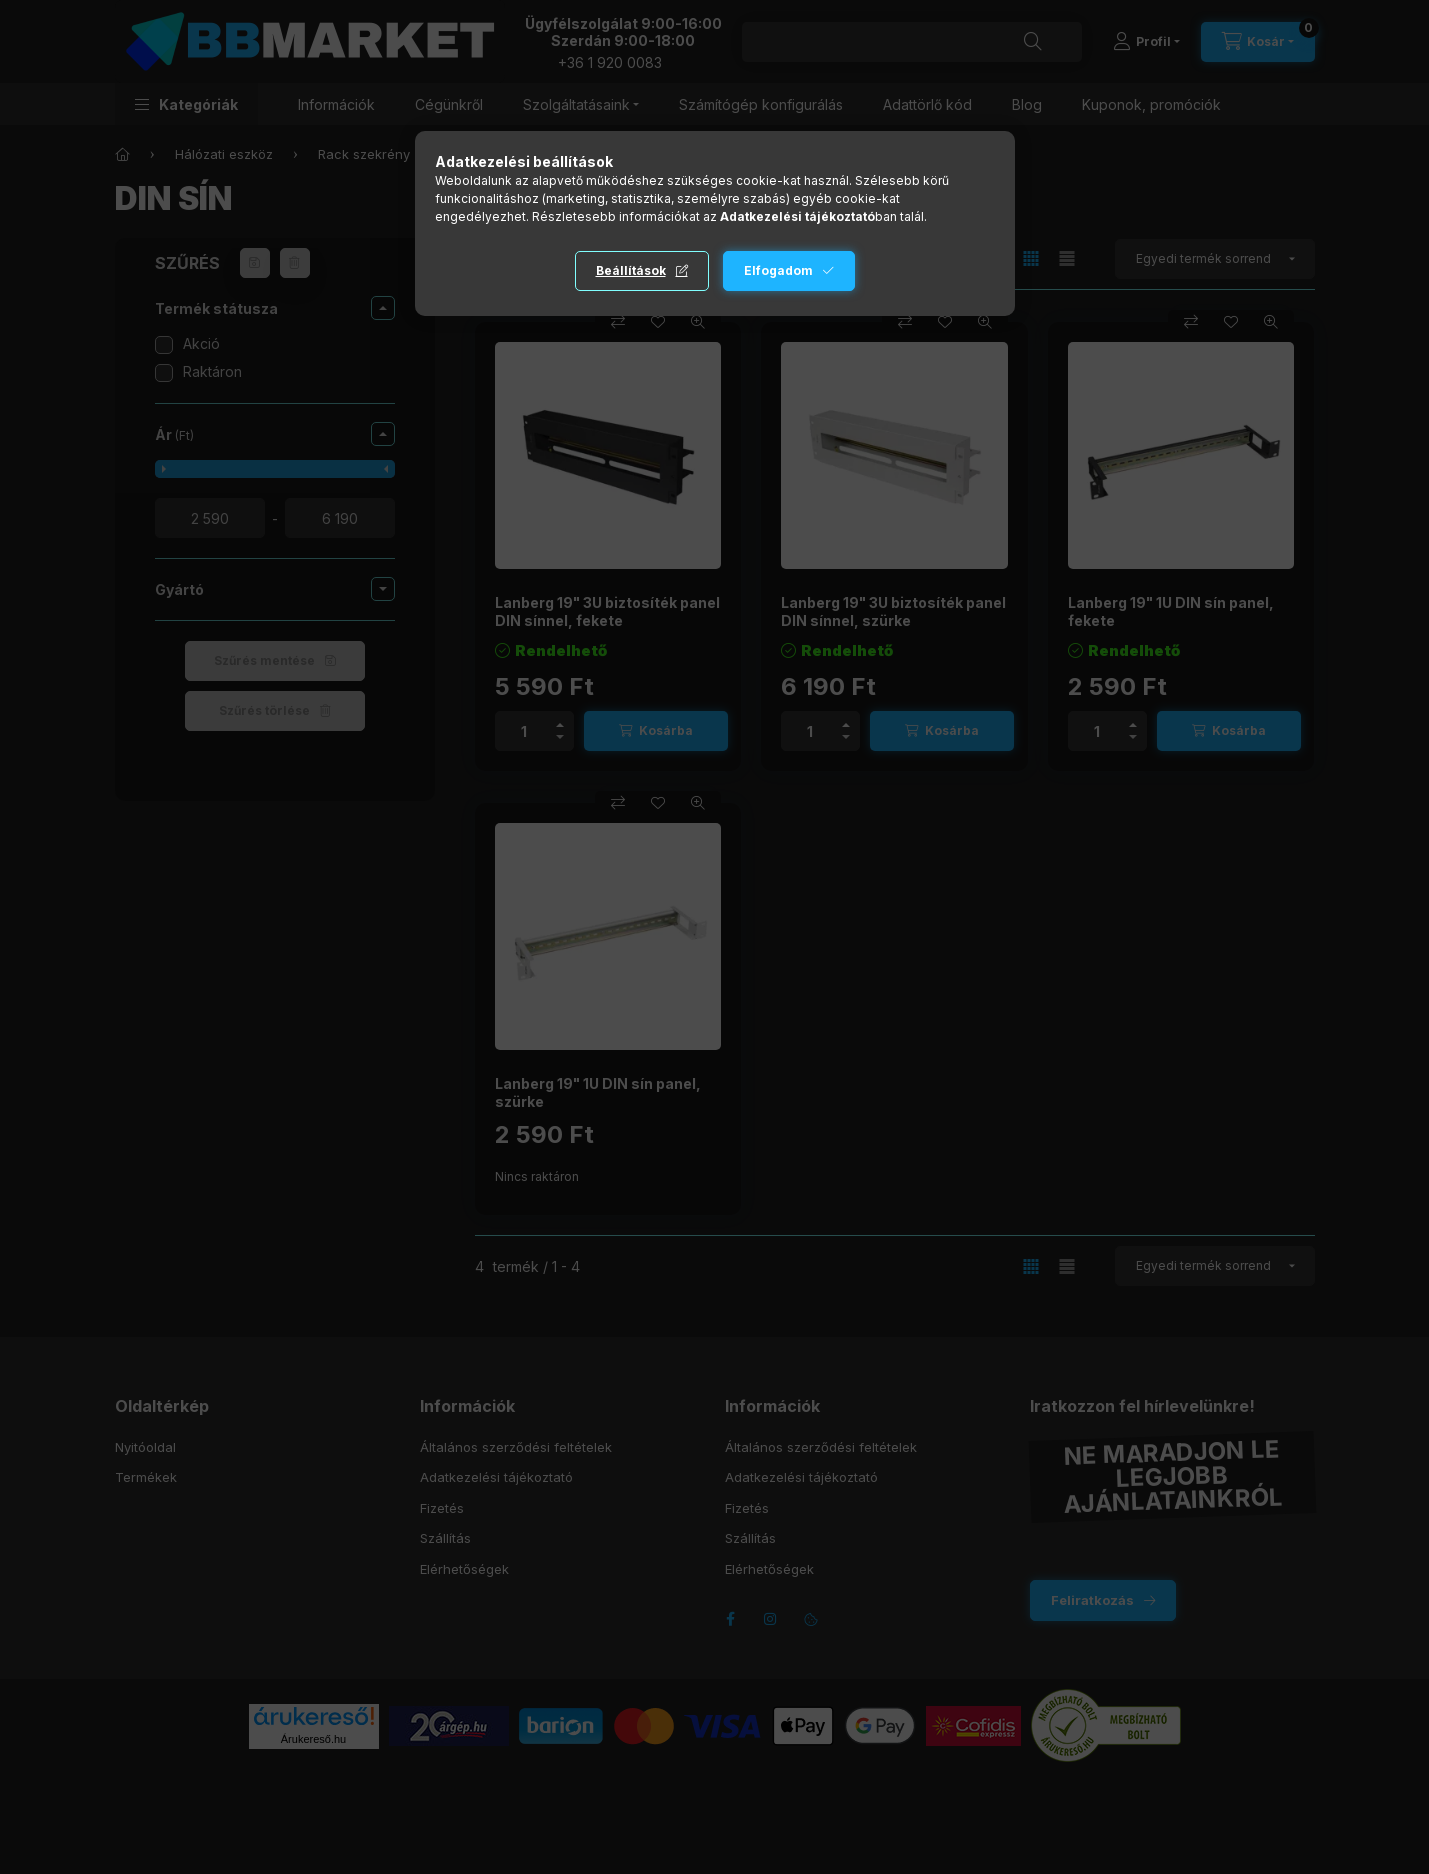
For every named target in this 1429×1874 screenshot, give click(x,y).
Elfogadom (778, 270)
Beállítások (631, 270)
